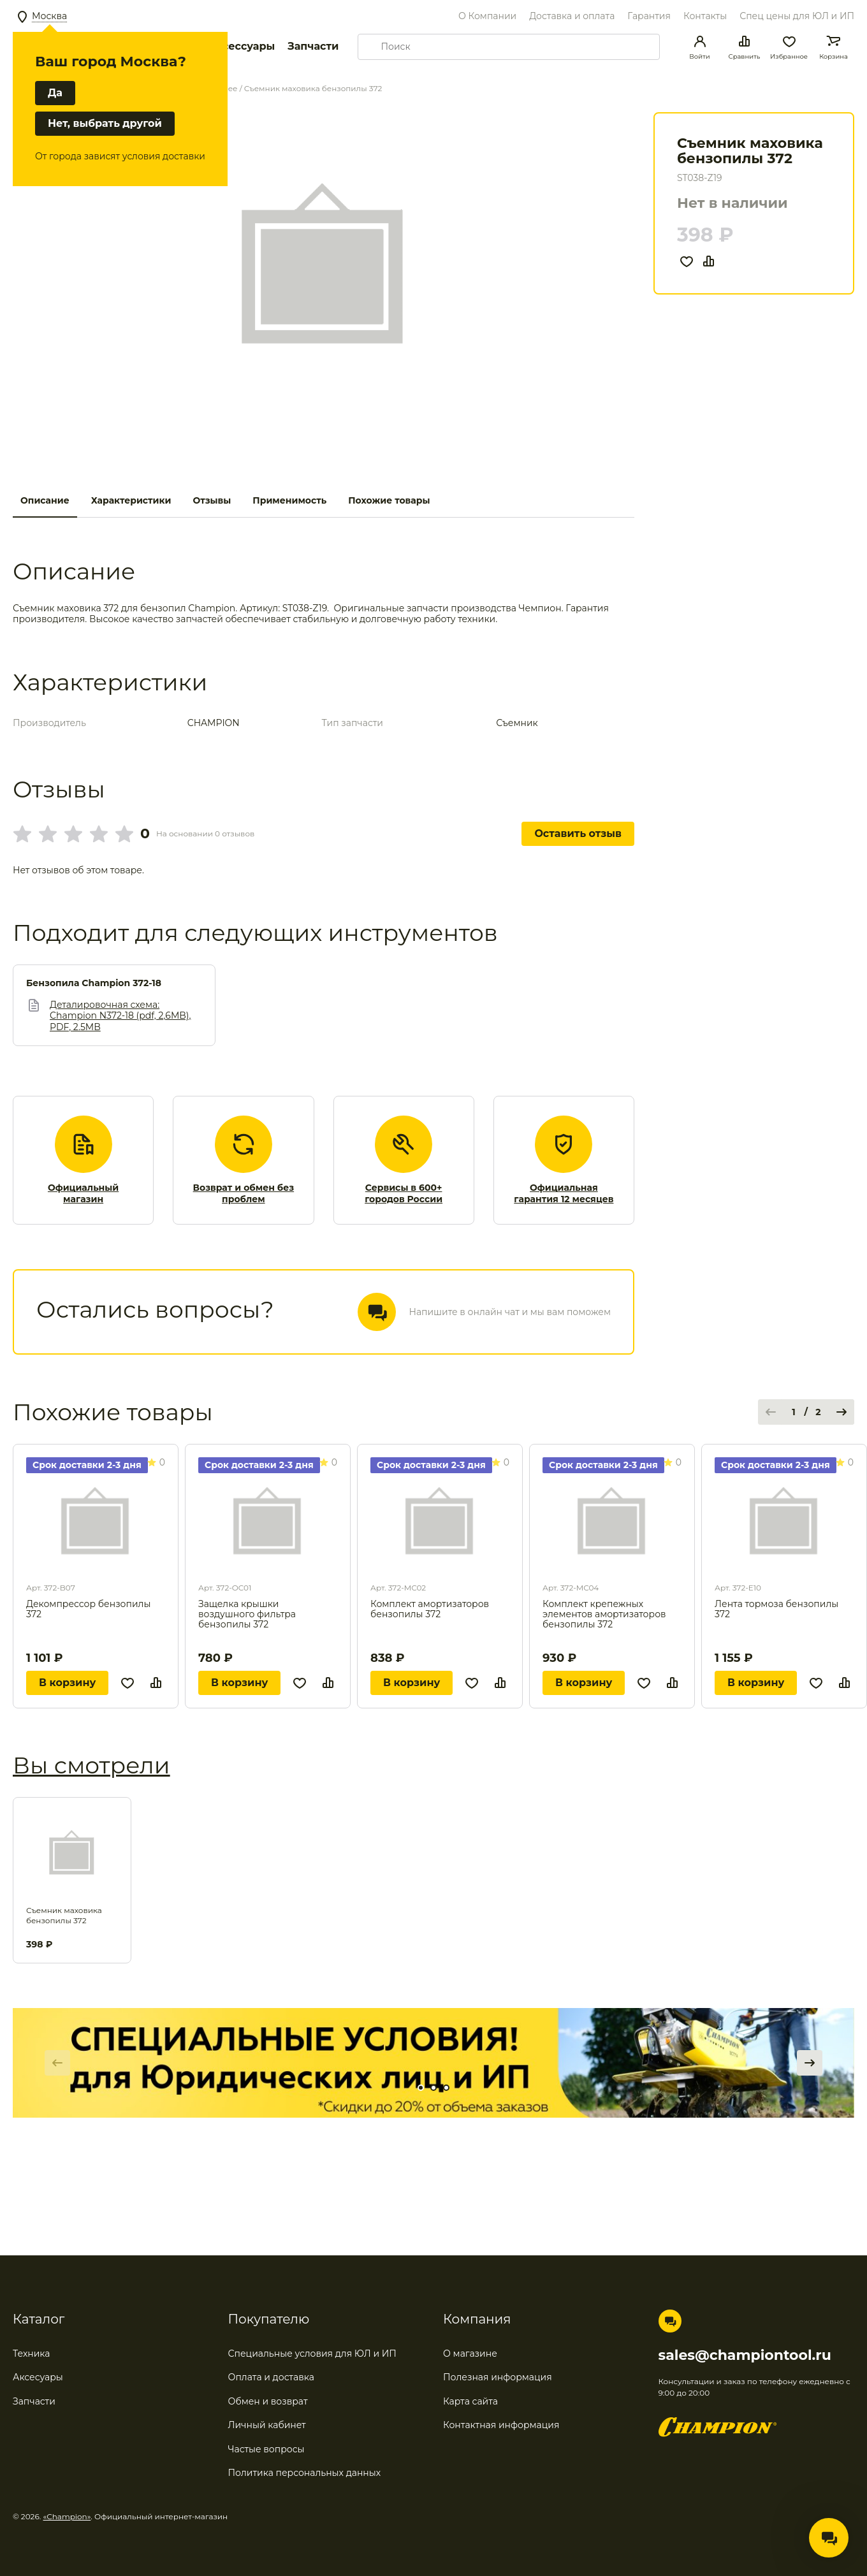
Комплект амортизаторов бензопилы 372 (429, 1609)
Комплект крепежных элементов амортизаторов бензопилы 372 (604, 1614)
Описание (44, 500)
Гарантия (649, 16)
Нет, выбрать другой (105, 123)
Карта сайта (470, 2401)
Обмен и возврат (268, 2401)
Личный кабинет (267, 2425)
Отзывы (212, 500)
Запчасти (313, 46)
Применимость (289, 500)
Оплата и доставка (271, 2377)
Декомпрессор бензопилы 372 (88, 1609)
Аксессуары (241, 46)
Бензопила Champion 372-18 (93, 983)
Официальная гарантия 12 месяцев (563, 1193)
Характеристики (131, 500)
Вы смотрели (91, 1765)
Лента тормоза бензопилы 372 (776, 1609)
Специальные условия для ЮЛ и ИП (312, 2353)
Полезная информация (497, 2377)
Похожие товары (389, 500)
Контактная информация (501, 2425)
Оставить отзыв (578, 833)
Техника (31, 2353)
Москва (49, 16)
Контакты (705, 16)
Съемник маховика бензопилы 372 (64, 1915)
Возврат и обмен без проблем (244, 1193)
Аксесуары (38, 2377)
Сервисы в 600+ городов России (403, 1193)
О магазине (470, 2353)
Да (55, 93)
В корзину (67, 1683)
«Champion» (67, 2516)
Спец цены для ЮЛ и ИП (797, 16)
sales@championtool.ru (745, 2355)
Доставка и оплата (572, 16)
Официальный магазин (83, 1193)
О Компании (487, 16)
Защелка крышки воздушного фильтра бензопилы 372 (247, 1614)
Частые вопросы (266, 2449)
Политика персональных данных (304, 2472)
